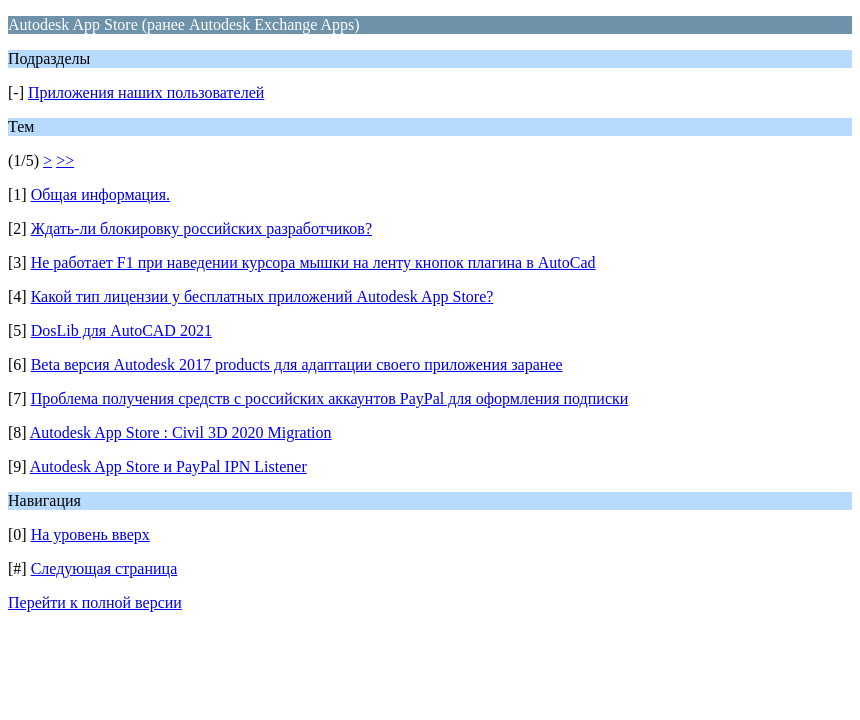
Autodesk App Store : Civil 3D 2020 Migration (181, 432)
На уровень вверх (90, 534)
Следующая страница (104, 568)
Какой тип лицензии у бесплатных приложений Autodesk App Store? (262, 296)
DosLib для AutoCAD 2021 (121, 330)
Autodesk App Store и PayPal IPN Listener (168, 466)
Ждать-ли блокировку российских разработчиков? (201, 228)
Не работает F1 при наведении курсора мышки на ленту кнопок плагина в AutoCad (313, 262)
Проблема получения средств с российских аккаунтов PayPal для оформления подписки (330, 398)
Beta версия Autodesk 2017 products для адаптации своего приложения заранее (297, 364)
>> (65, 160)
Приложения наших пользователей (146, 92)
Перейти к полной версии (95, 602)
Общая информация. (100, 194)
